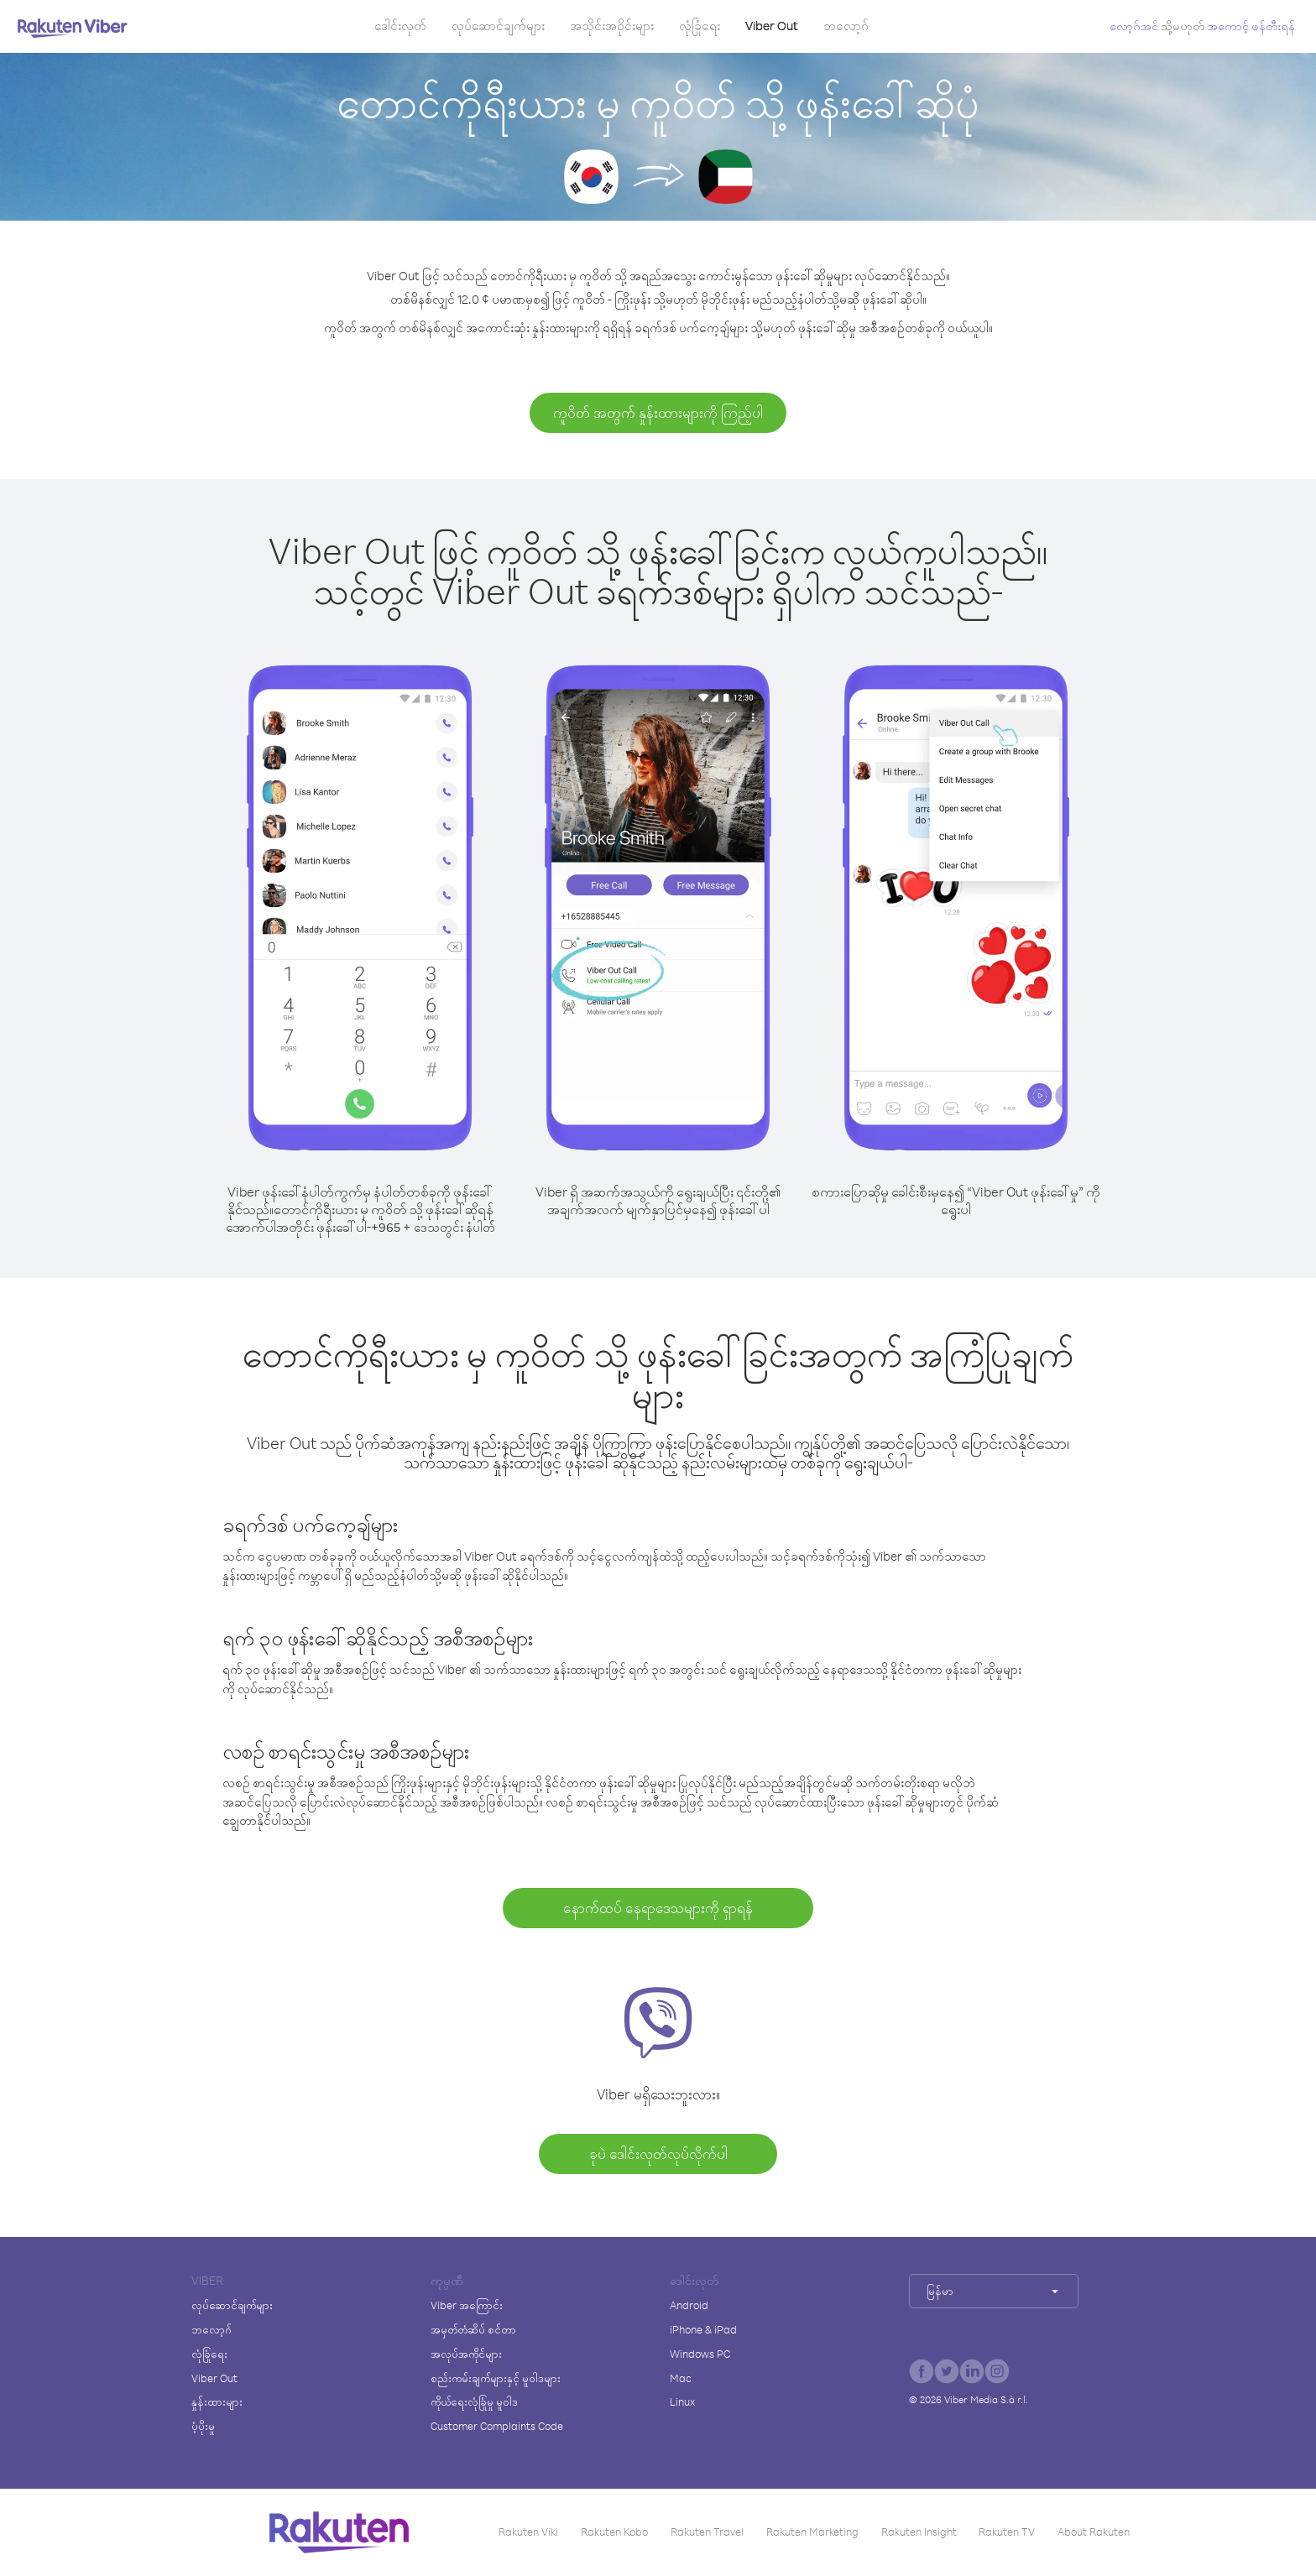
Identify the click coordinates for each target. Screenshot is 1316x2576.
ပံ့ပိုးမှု (203, 2426)
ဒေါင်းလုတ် (400, 26)
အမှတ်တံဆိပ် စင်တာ (473, 2329)
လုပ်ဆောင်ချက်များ (498, 26)
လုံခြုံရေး (699, 26)
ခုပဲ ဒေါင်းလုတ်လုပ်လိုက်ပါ (658, 2153)
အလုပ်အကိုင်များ (466, 2353)
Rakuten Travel (707, 2531)
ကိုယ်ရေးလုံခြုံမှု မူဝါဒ (474, 2401)
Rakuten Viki (528, 2531)
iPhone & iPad (703, 2329)
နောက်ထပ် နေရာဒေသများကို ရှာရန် (658, 1907)
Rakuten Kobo (614, 2531)
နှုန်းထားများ (217, 2401)
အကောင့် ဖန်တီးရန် (1251, 25)
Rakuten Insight (919, 2531)
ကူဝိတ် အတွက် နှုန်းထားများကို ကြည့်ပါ (658, 412)
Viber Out (771, 26)
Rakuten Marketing (812, 2531)
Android (689, 2305)
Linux (682, 2401)
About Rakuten (1094, 2531)
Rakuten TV (1007, 2531)
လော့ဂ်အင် (1134, 25)
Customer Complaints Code (497, 2426)
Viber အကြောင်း (467, 2305)
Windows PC (700, 2353)
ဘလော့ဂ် (846, 26)
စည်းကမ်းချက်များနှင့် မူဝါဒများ (496, 2378)
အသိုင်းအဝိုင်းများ (612, 26)
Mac (681, 2378)
